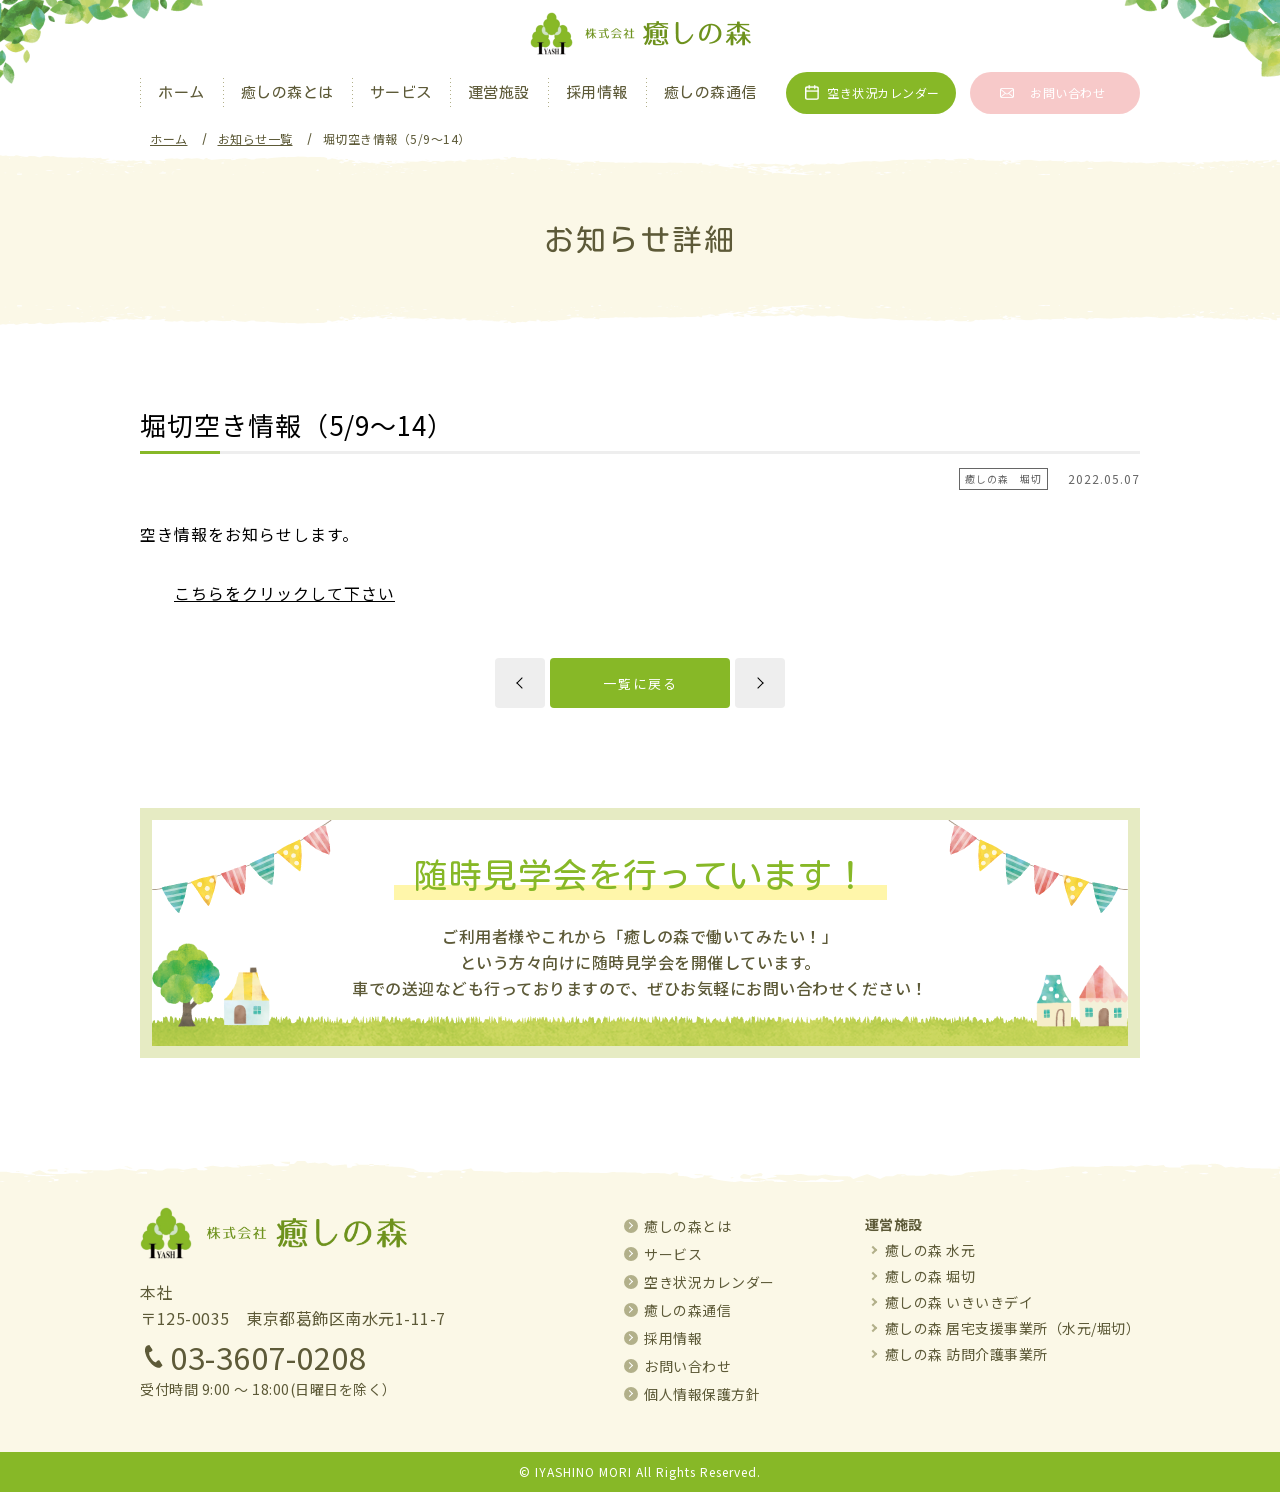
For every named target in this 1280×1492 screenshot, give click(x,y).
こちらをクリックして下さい (284, 593)
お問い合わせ (1067, 92)
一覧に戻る (640, 683)
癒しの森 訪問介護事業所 (966, 1354)
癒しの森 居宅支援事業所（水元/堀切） (1013, 1328)
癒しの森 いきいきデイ (959, 1302)
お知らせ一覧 (255, 139)
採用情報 (597, 92)
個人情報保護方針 (702, 1394)
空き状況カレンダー (883, 92)
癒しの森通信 (710, 92)
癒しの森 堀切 (930, 1276)
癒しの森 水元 (930, 1250)
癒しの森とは (287, 92)
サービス (401, 92)
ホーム (181, 92)
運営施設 (499, 92)
